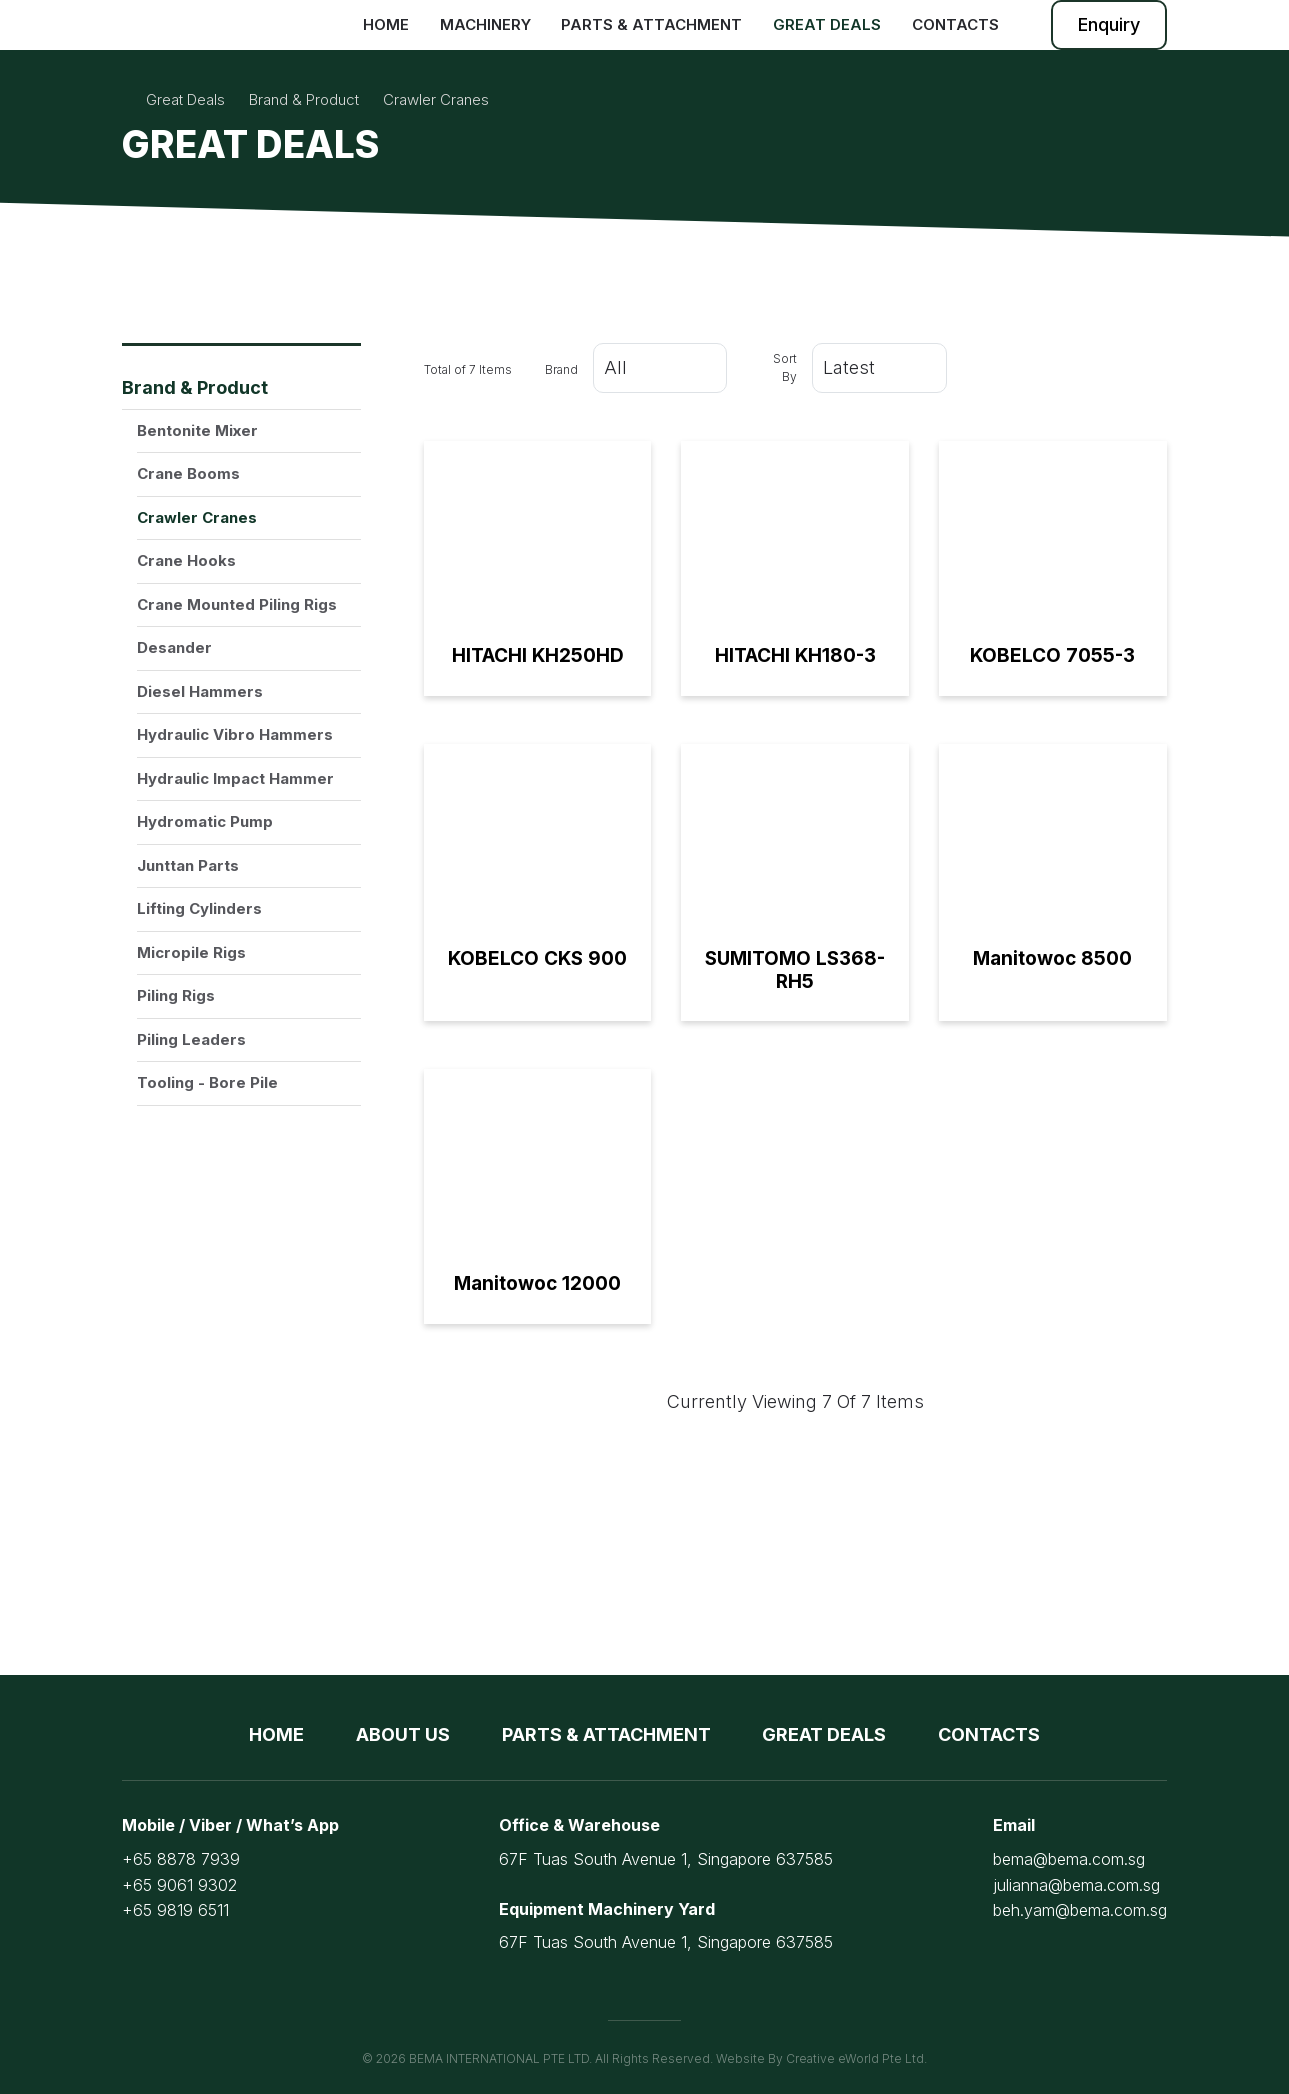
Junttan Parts (188, 865)
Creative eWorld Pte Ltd (855, 2058)
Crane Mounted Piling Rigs (237, 604)
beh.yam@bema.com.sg (1080, 1910)
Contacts (955, 24)
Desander (174, 647)
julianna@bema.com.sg (1076, 1885)
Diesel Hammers (200, 691)
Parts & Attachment (651, 24)
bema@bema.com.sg (1069, 1859)
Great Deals (827, 24)
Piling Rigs (176, 995)
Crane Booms (188, 473)
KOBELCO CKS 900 (537, 958)
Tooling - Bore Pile (207, 1082)
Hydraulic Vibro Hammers (235, 734)
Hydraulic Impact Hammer (235, 778)
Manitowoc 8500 (1052, 958)
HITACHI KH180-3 (795, 655)
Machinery (485, 24)
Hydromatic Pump (205, 821)
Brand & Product (195, 387)
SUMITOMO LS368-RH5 (795, 970)
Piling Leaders (191, 1039)
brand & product (304, 99)
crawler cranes (436, 99)
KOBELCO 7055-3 (1052, 655)
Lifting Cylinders (199, 908)
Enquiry (1109, 24)
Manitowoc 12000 (537, 1283)
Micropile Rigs (191, 952)
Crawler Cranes (197, 517)
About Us (403, 1734)
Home (386, 24)
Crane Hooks (186, 560)
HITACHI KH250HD (538, 655)
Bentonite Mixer (197, 430)
